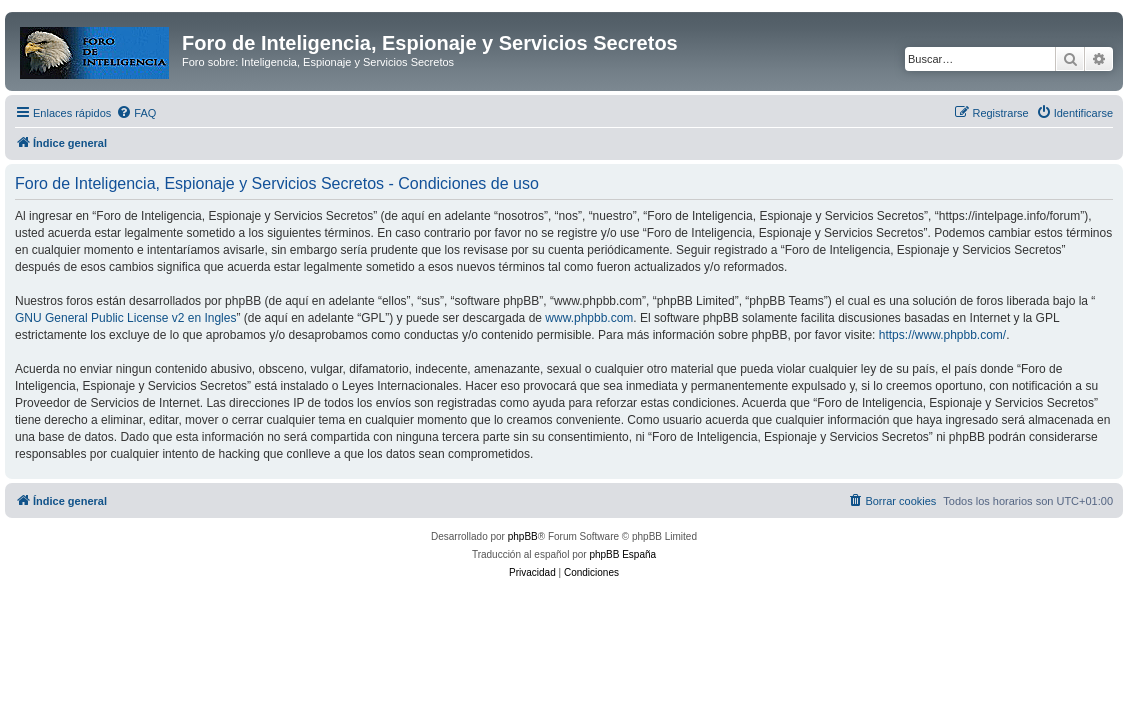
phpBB (523, 536)
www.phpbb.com (589, 318)
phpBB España (622, 554)
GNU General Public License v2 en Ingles (125, 318)
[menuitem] (136, 113)
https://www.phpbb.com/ (942, 335)
